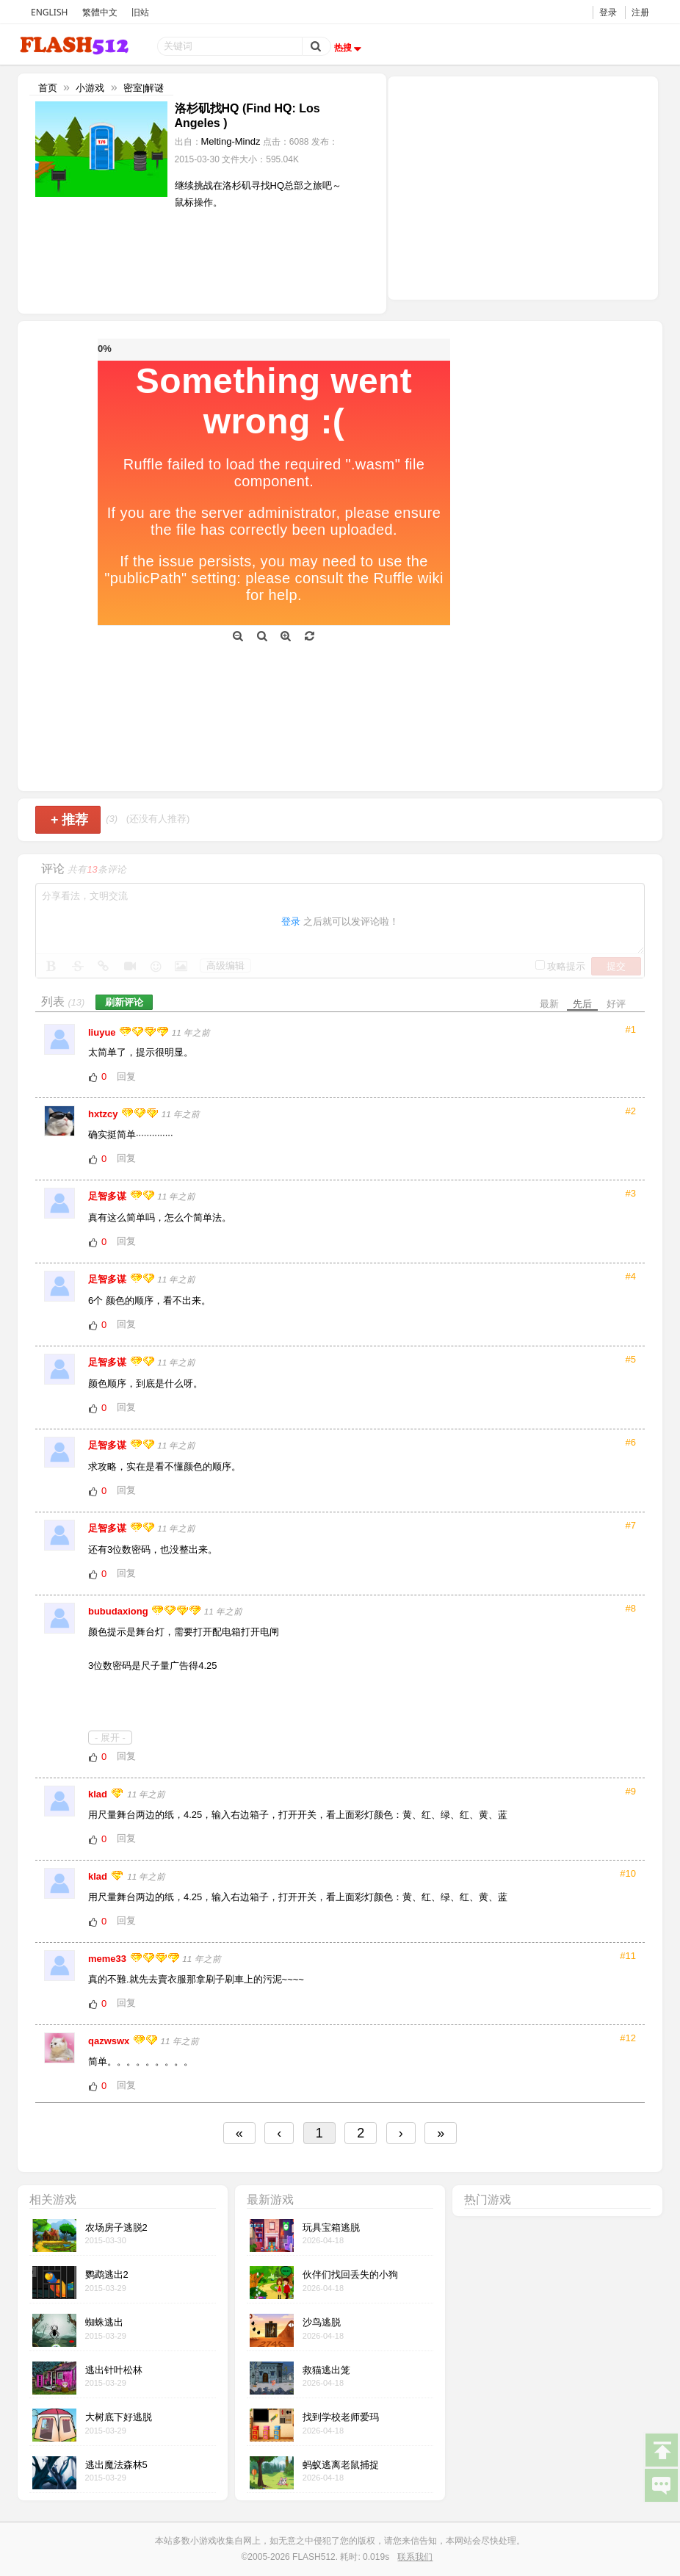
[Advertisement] (522, 186)
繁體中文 (99, 12)
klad (99, 1794)
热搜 (349, 48)
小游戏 (90, 87)
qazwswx (110, 2040)
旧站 (140, 12)
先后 (582, 1003)
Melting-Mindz (231, 141)
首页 (47, 87)
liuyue (103, 1032)
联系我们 (415, 2557)
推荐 (69, 819)
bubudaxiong (119, 1611)
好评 (616, 1003)
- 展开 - (110, 1737)
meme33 (108, 1958)
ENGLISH (49, 12)
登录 (608, 12)
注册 (640, 12)
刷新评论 (124, 1002)
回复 (126, 1076)
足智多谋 (108, 1196)
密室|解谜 (143, 87)
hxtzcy (104, 1113)
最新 (549, 1003)
